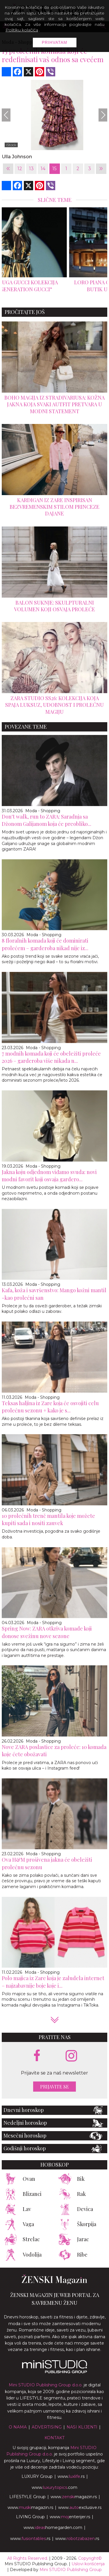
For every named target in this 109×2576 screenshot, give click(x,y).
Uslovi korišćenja (88, 2563)
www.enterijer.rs (70, 2516)
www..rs (71, 2476)
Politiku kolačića (22, 30)
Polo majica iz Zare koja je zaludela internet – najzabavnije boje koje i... (53, 1982)
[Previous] (6, 115)
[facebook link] (37, 2056)
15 (54, 168)
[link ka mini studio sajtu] (54, 2371)
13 (31, 168)
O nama (18, 2427)
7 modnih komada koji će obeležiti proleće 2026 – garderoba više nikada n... (51, 1057)
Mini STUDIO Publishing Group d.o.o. (46, 2385)
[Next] (103, 115)
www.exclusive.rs (79, 2507)
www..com (54, 2487)
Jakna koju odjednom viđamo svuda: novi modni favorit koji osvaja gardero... (49, 1176)
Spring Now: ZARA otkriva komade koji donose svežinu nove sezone (47, 1632)
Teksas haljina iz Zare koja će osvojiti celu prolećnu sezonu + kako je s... (50, 1407)
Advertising (47, 2427)
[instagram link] (71, 2056)
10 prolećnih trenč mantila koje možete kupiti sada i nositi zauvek (48, 1519)
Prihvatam (54, 42)
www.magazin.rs (74, 2496)
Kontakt (54, 2437)
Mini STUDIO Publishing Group (71, 2569)
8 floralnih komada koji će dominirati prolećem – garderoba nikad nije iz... (45, 944)
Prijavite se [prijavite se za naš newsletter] (54, 2087)
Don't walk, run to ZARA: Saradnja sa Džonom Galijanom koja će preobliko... (46, 820)
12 (19, 168)
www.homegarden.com (53, 2527)
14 (43, 168)
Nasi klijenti (82, 2427)
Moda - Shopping (42, 810)
